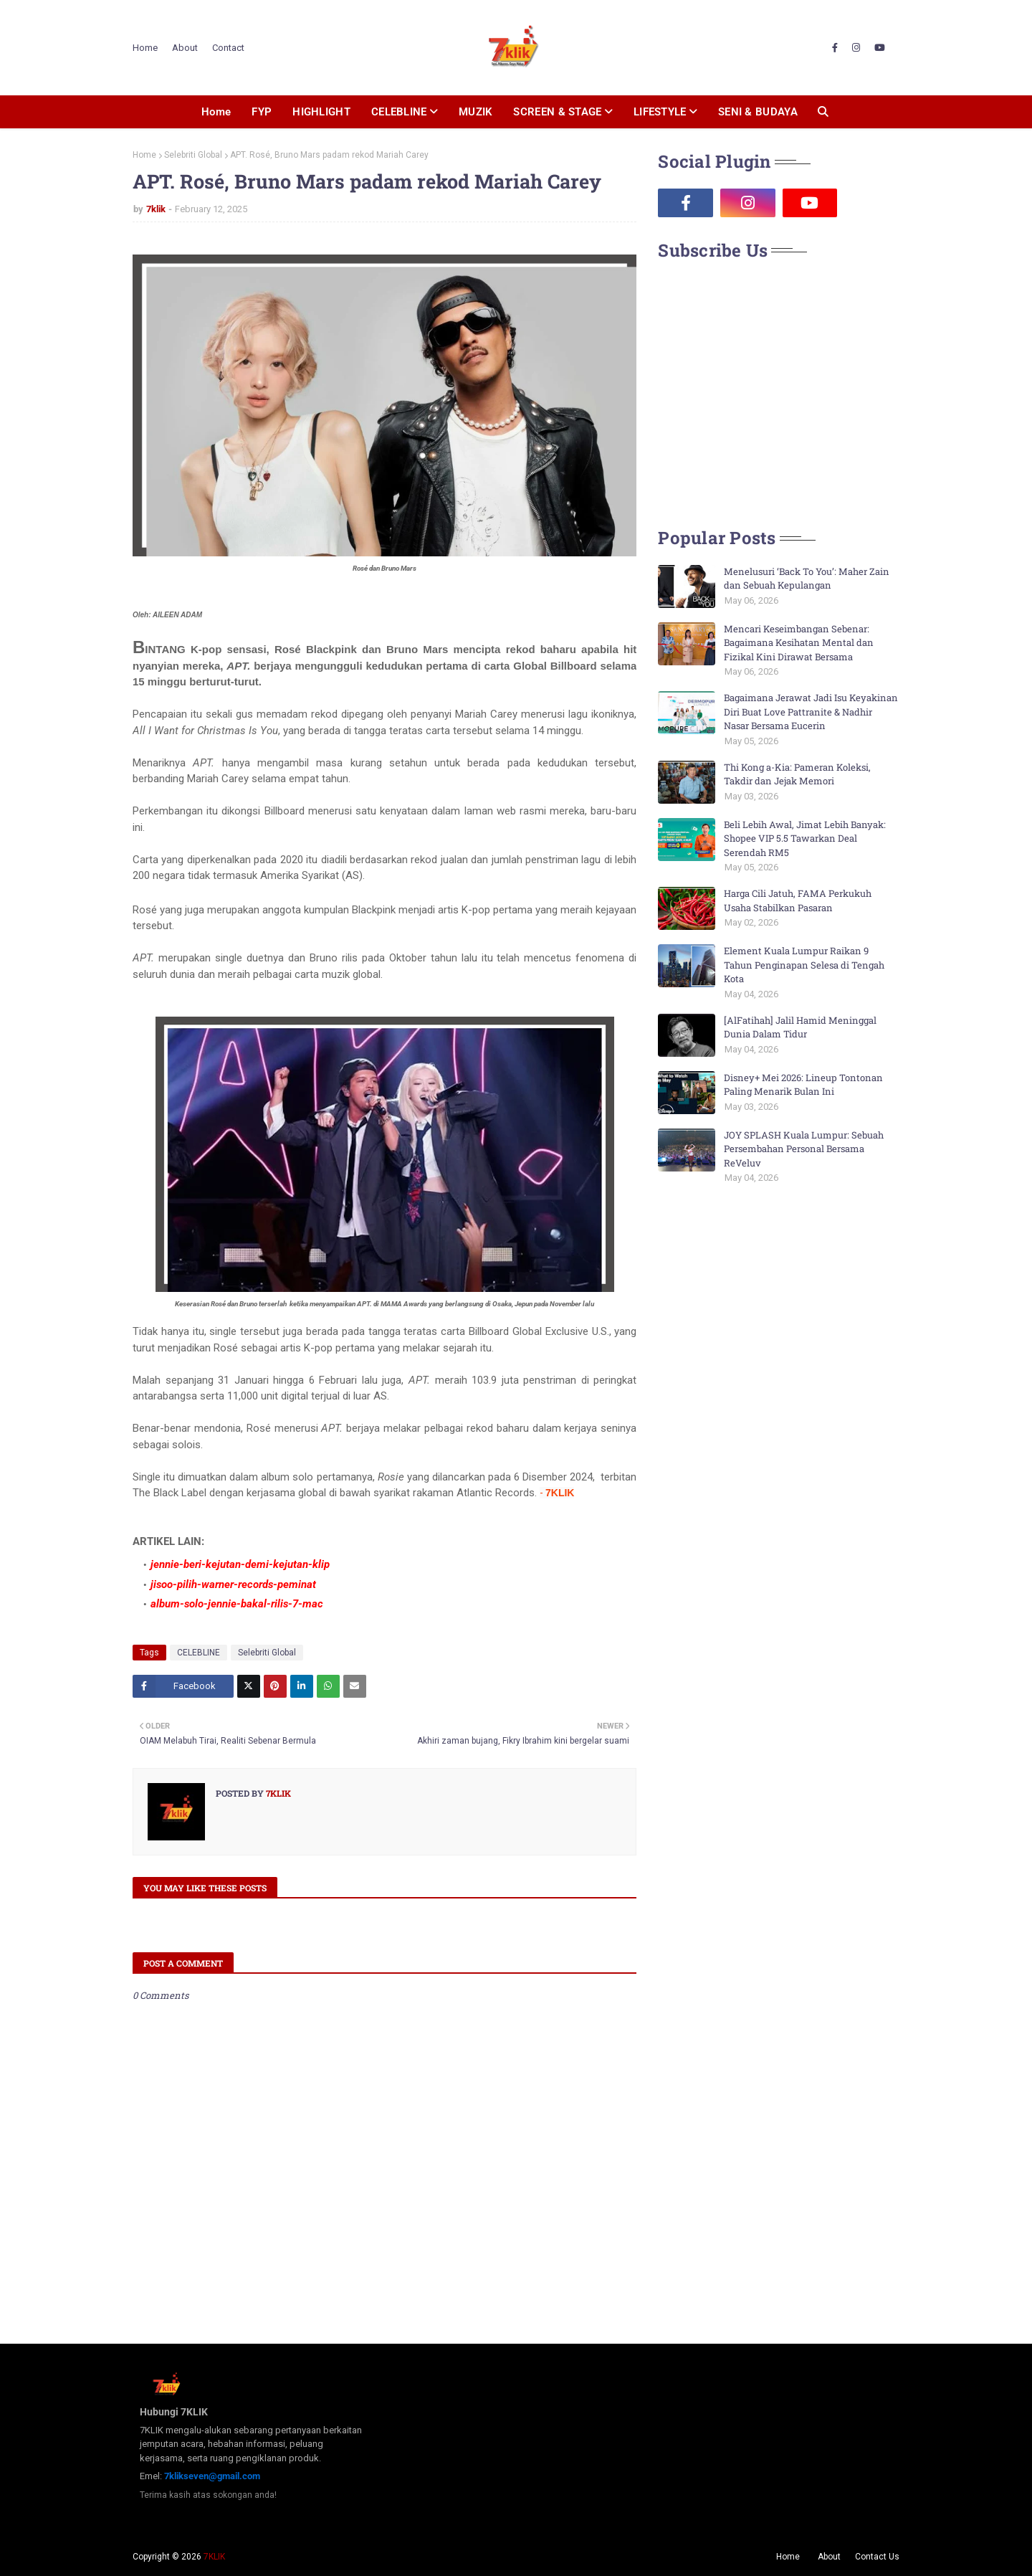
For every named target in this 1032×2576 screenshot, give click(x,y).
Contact (228, 47)
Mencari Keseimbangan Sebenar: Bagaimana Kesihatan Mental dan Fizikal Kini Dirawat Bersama (799, 642)
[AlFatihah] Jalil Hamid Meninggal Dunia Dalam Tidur (800, 1027)
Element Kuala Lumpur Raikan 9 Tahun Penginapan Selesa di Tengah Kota (804, 964)
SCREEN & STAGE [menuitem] (557, 111)
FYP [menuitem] (262, 111)
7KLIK (214, 2557)
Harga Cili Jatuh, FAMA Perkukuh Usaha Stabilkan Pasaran (797, 900)
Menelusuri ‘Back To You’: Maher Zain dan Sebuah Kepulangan (806, 578)
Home (145, 47)
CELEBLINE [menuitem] (399, 111)
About (185, 47)
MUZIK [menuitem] (476, 111)
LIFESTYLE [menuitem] (660, 111)
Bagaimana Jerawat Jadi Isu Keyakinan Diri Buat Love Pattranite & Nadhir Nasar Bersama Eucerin (811, 711)
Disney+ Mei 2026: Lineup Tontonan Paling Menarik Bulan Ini (803, 1084)
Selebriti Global (193, 155)
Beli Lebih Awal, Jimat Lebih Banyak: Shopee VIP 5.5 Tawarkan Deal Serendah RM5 (805, 838)
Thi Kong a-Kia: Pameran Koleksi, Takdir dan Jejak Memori (797, 774)
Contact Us (877, 2557)
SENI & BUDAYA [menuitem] (758, 111)
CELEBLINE (198, 1653)
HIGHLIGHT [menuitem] (321, 111)
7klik (156, 209)
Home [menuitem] (216, 111)
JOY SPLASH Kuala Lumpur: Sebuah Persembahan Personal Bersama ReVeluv (804, 1148)
